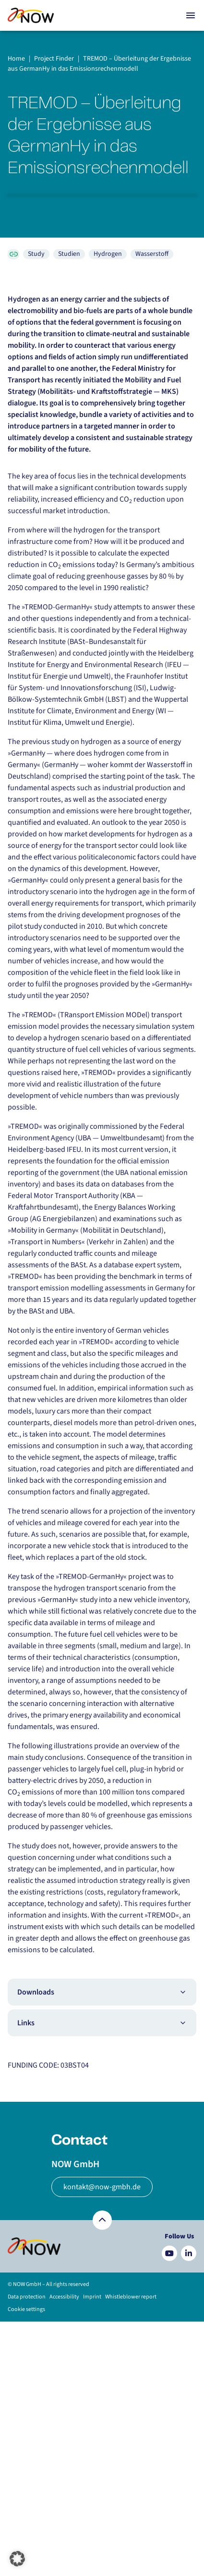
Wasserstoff (151, 254)
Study (36, 254)
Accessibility (64, 2297)
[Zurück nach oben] (102, 2220)
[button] (17, 2558)
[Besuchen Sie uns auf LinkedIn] (188, 2253)
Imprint (92, 2297)
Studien (69, 254)
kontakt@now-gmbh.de (102, 2187)
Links (102, 2023)
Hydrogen (108, 254)
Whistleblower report (130, 2297)
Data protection (27, 2297)
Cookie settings (26, 2309)
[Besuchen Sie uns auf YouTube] (169, 2253)
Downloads (102, 1992)
